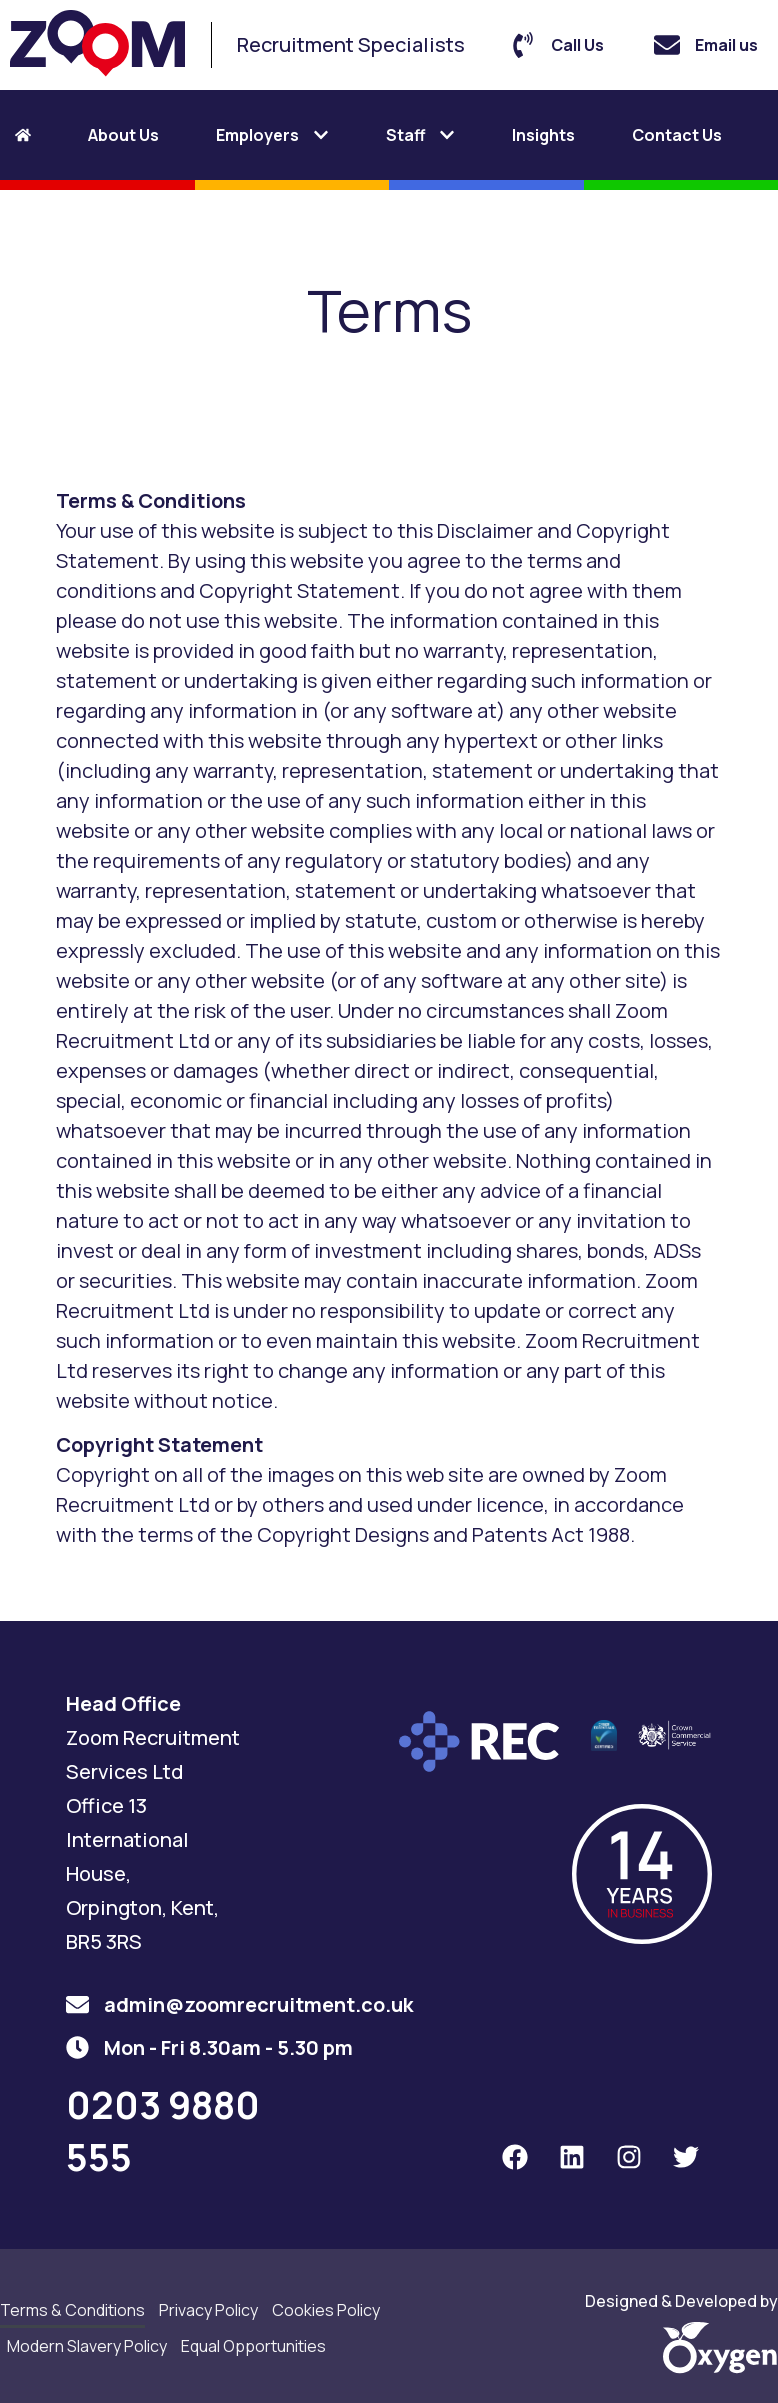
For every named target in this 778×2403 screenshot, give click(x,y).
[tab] (43, 135)
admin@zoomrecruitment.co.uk (258, 2004)
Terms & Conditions (72, 2310)
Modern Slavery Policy (87, 2346)
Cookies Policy (326, 2310)
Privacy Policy (208, 2310)
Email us (726, 45)
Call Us (577, 45)
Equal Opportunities (253, 2346)
